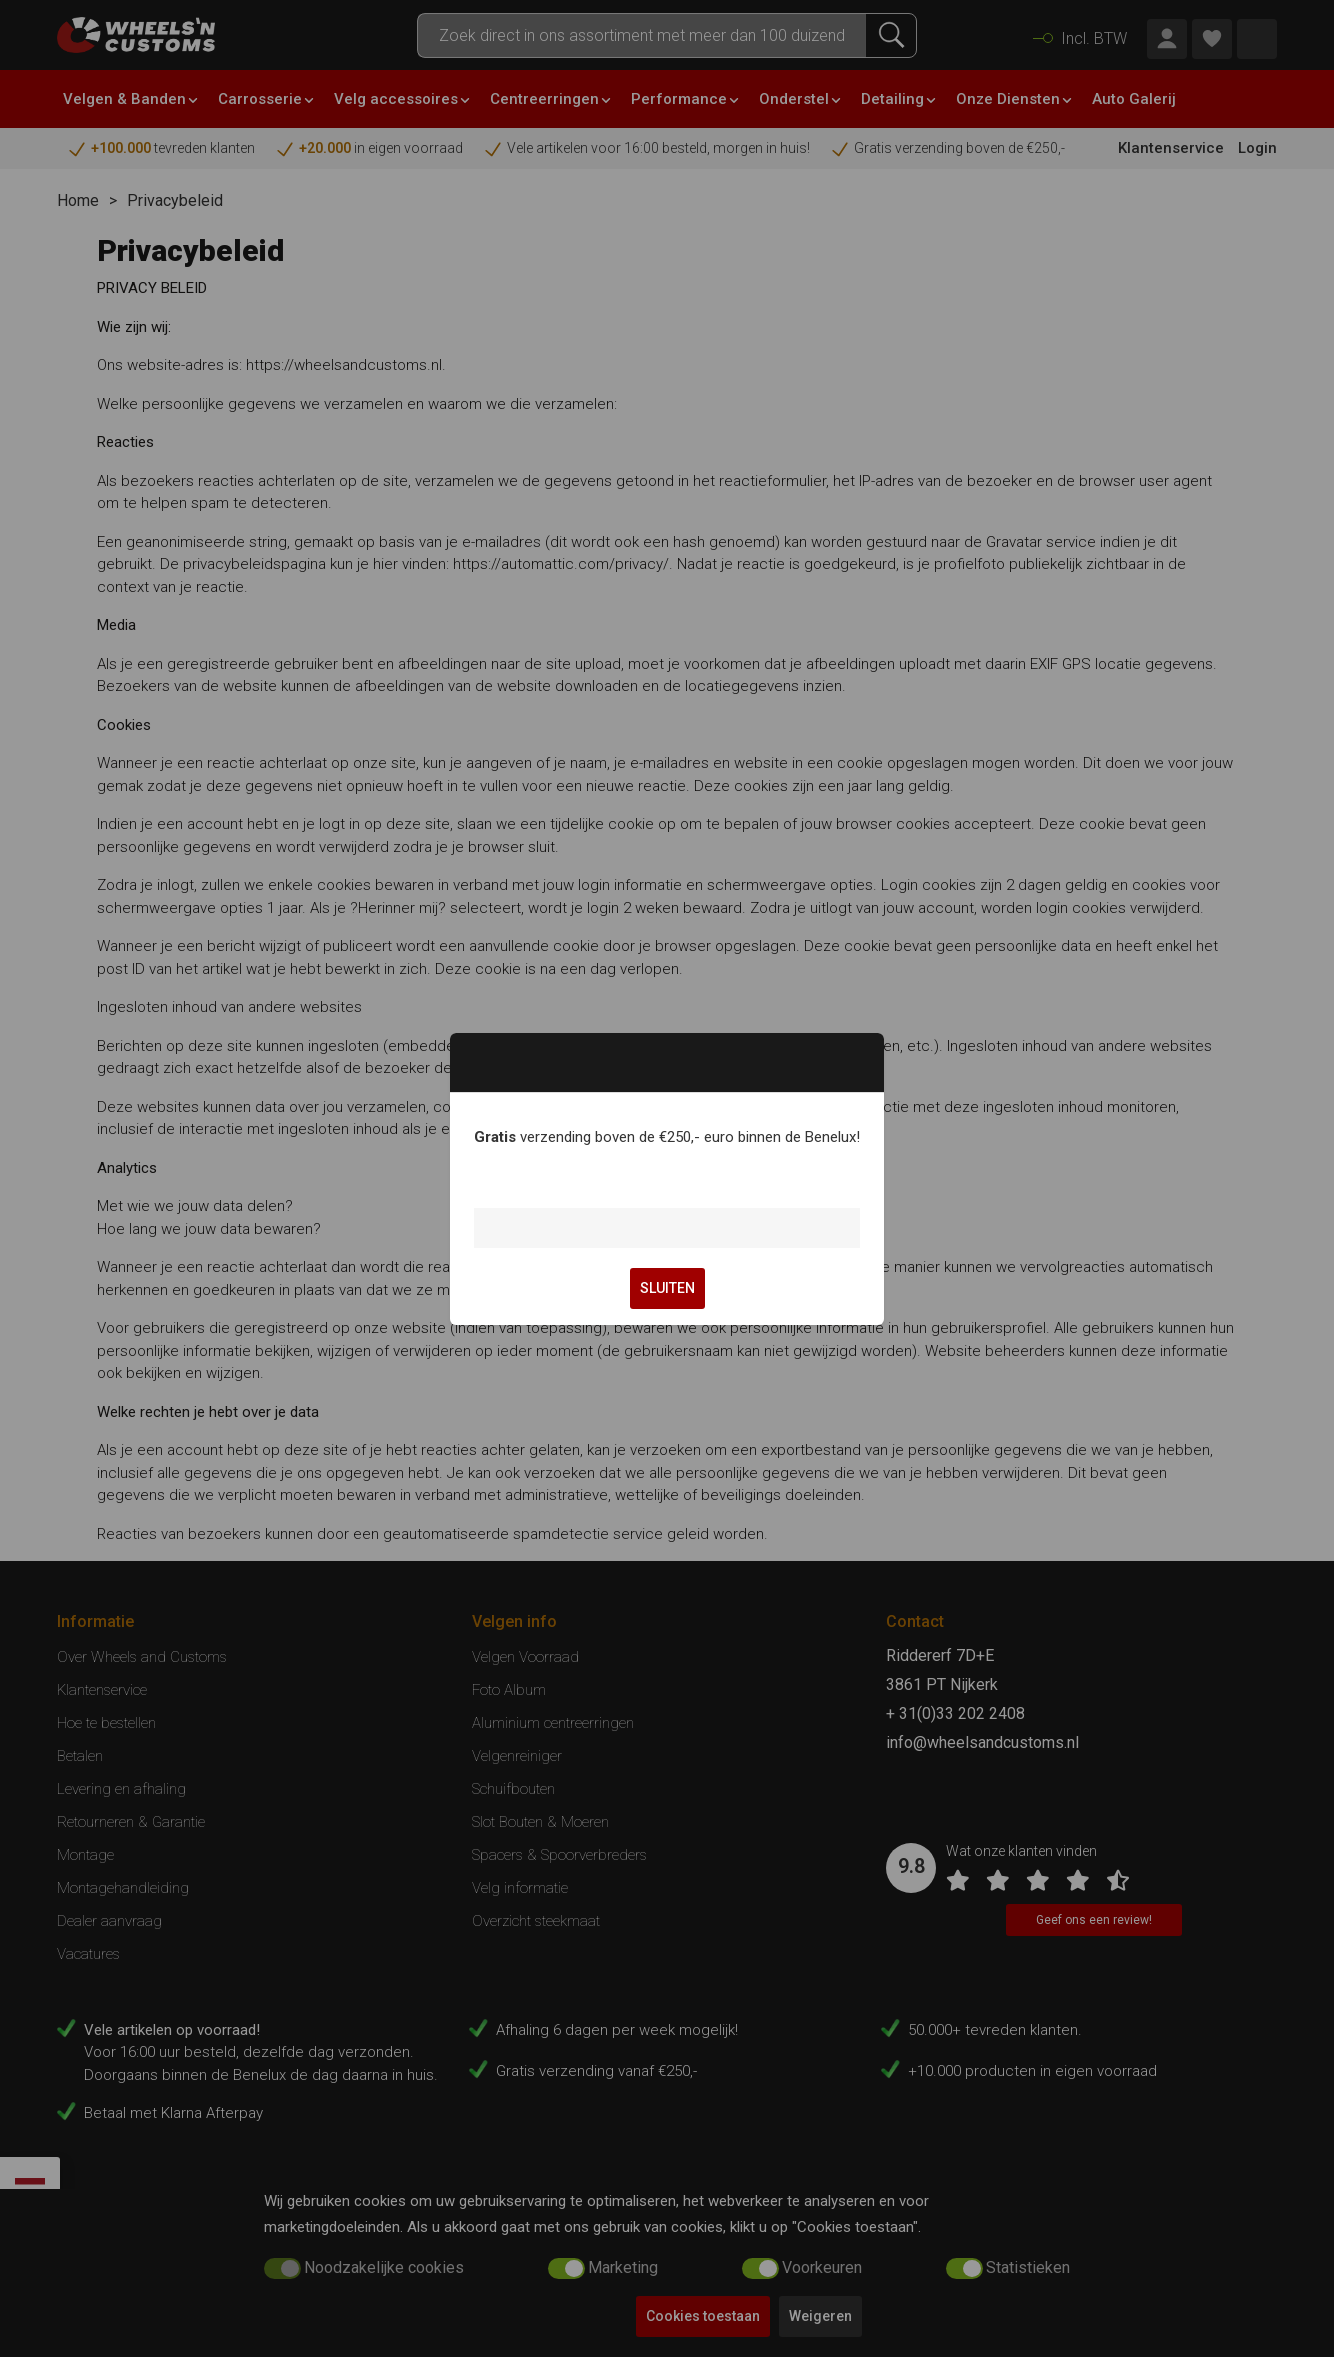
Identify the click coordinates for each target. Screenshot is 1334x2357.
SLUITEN (667, 1288)
